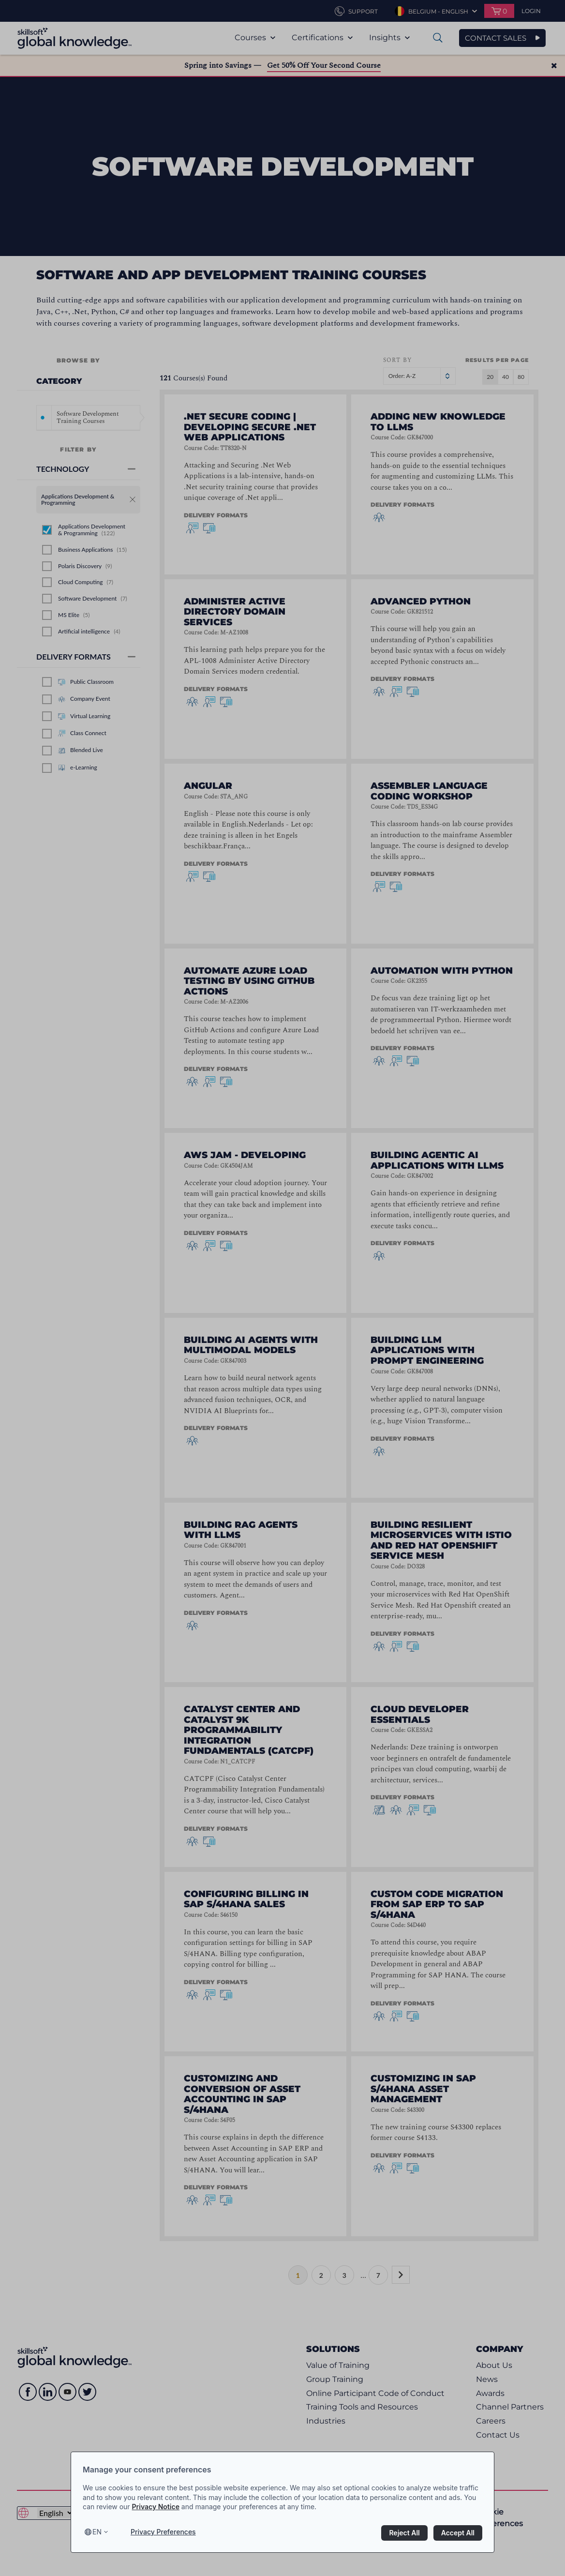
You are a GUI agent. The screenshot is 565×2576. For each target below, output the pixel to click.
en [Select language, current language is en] (97, 2532)
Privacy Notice (155, 2506)
